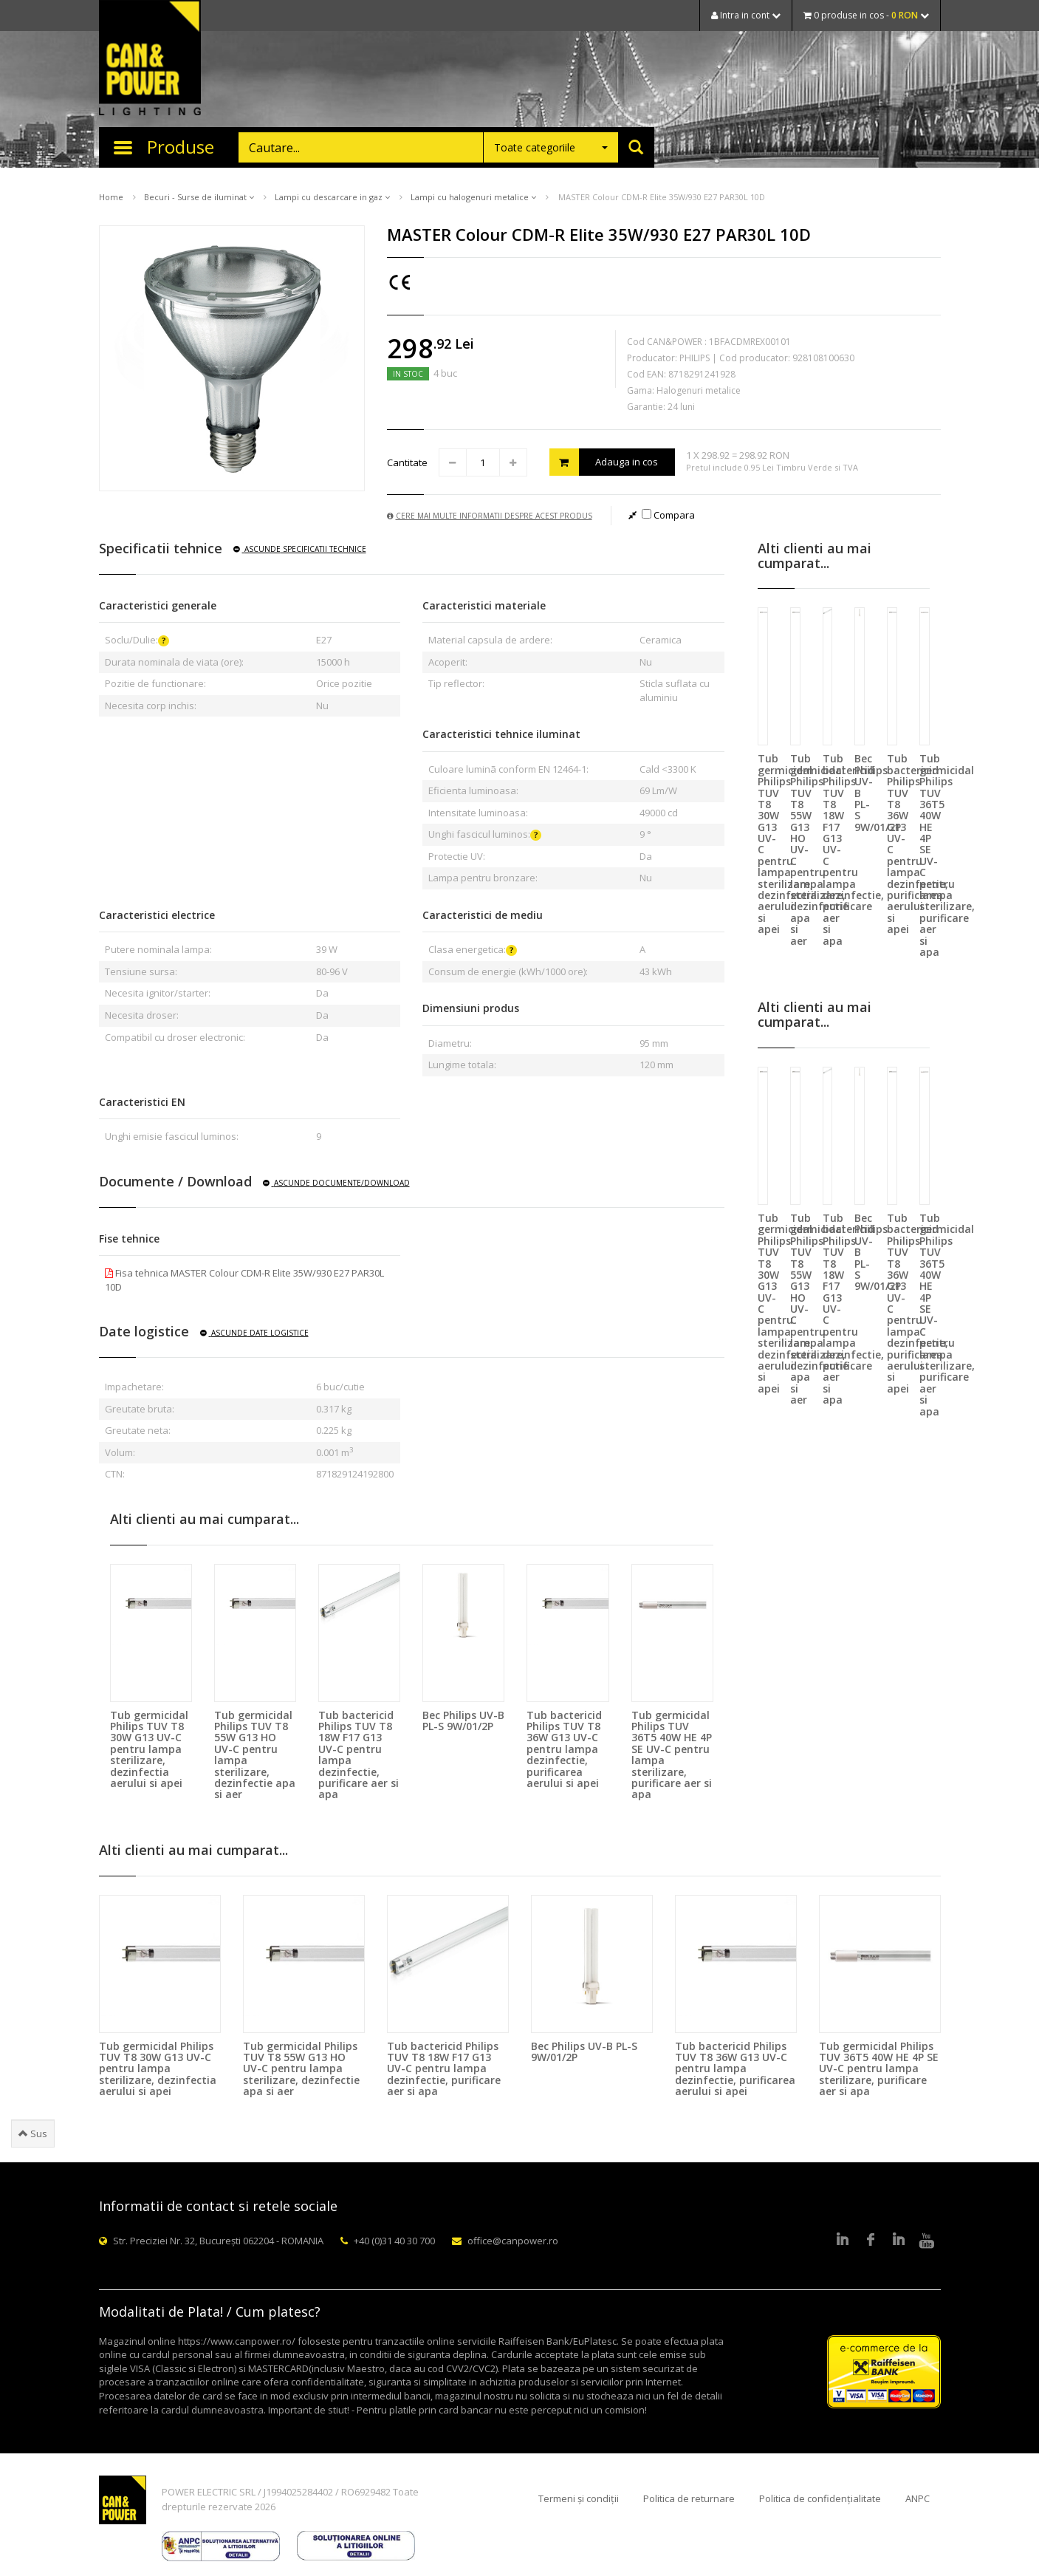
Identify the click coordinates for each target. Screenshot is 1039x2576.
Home (111, 196)
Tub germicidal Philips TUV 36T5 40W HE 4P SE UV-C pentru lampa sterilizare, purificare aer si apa (671, 1755)
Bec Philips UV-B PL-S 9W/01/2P (463, 1720)
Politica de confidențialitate (820, 2498)
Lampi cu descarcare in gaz (332, 196)
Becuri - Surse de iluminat (199, 196)
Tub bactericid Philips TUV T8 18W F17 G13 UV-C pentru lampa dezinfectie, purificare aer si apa (358, 1755)
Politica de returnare (689, 2498)
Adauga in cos (604, 462)
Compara (668, 515)
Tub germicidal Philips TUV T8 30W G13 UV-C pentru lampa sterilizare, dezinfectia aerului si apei (149, 1749)
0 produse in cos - (866, 15)
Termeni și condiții (578, 2498)
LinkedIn (842, 2240)
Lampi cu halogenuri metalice (473, 196)
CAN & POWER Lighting (150, 59)
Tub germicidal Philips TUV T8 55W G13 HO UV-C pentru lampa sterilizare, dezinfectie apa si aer (254, 1755)
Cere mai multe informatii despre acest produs (489, 515)
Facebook (870, 2240)
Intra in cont (746, 15)
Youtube (927, 2240)
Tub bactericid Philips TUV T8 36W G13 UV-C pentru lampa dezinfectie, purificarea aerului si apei (564, 1749)
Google (899, 2240)
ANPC (917, 2498)
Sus (32, 2133)
